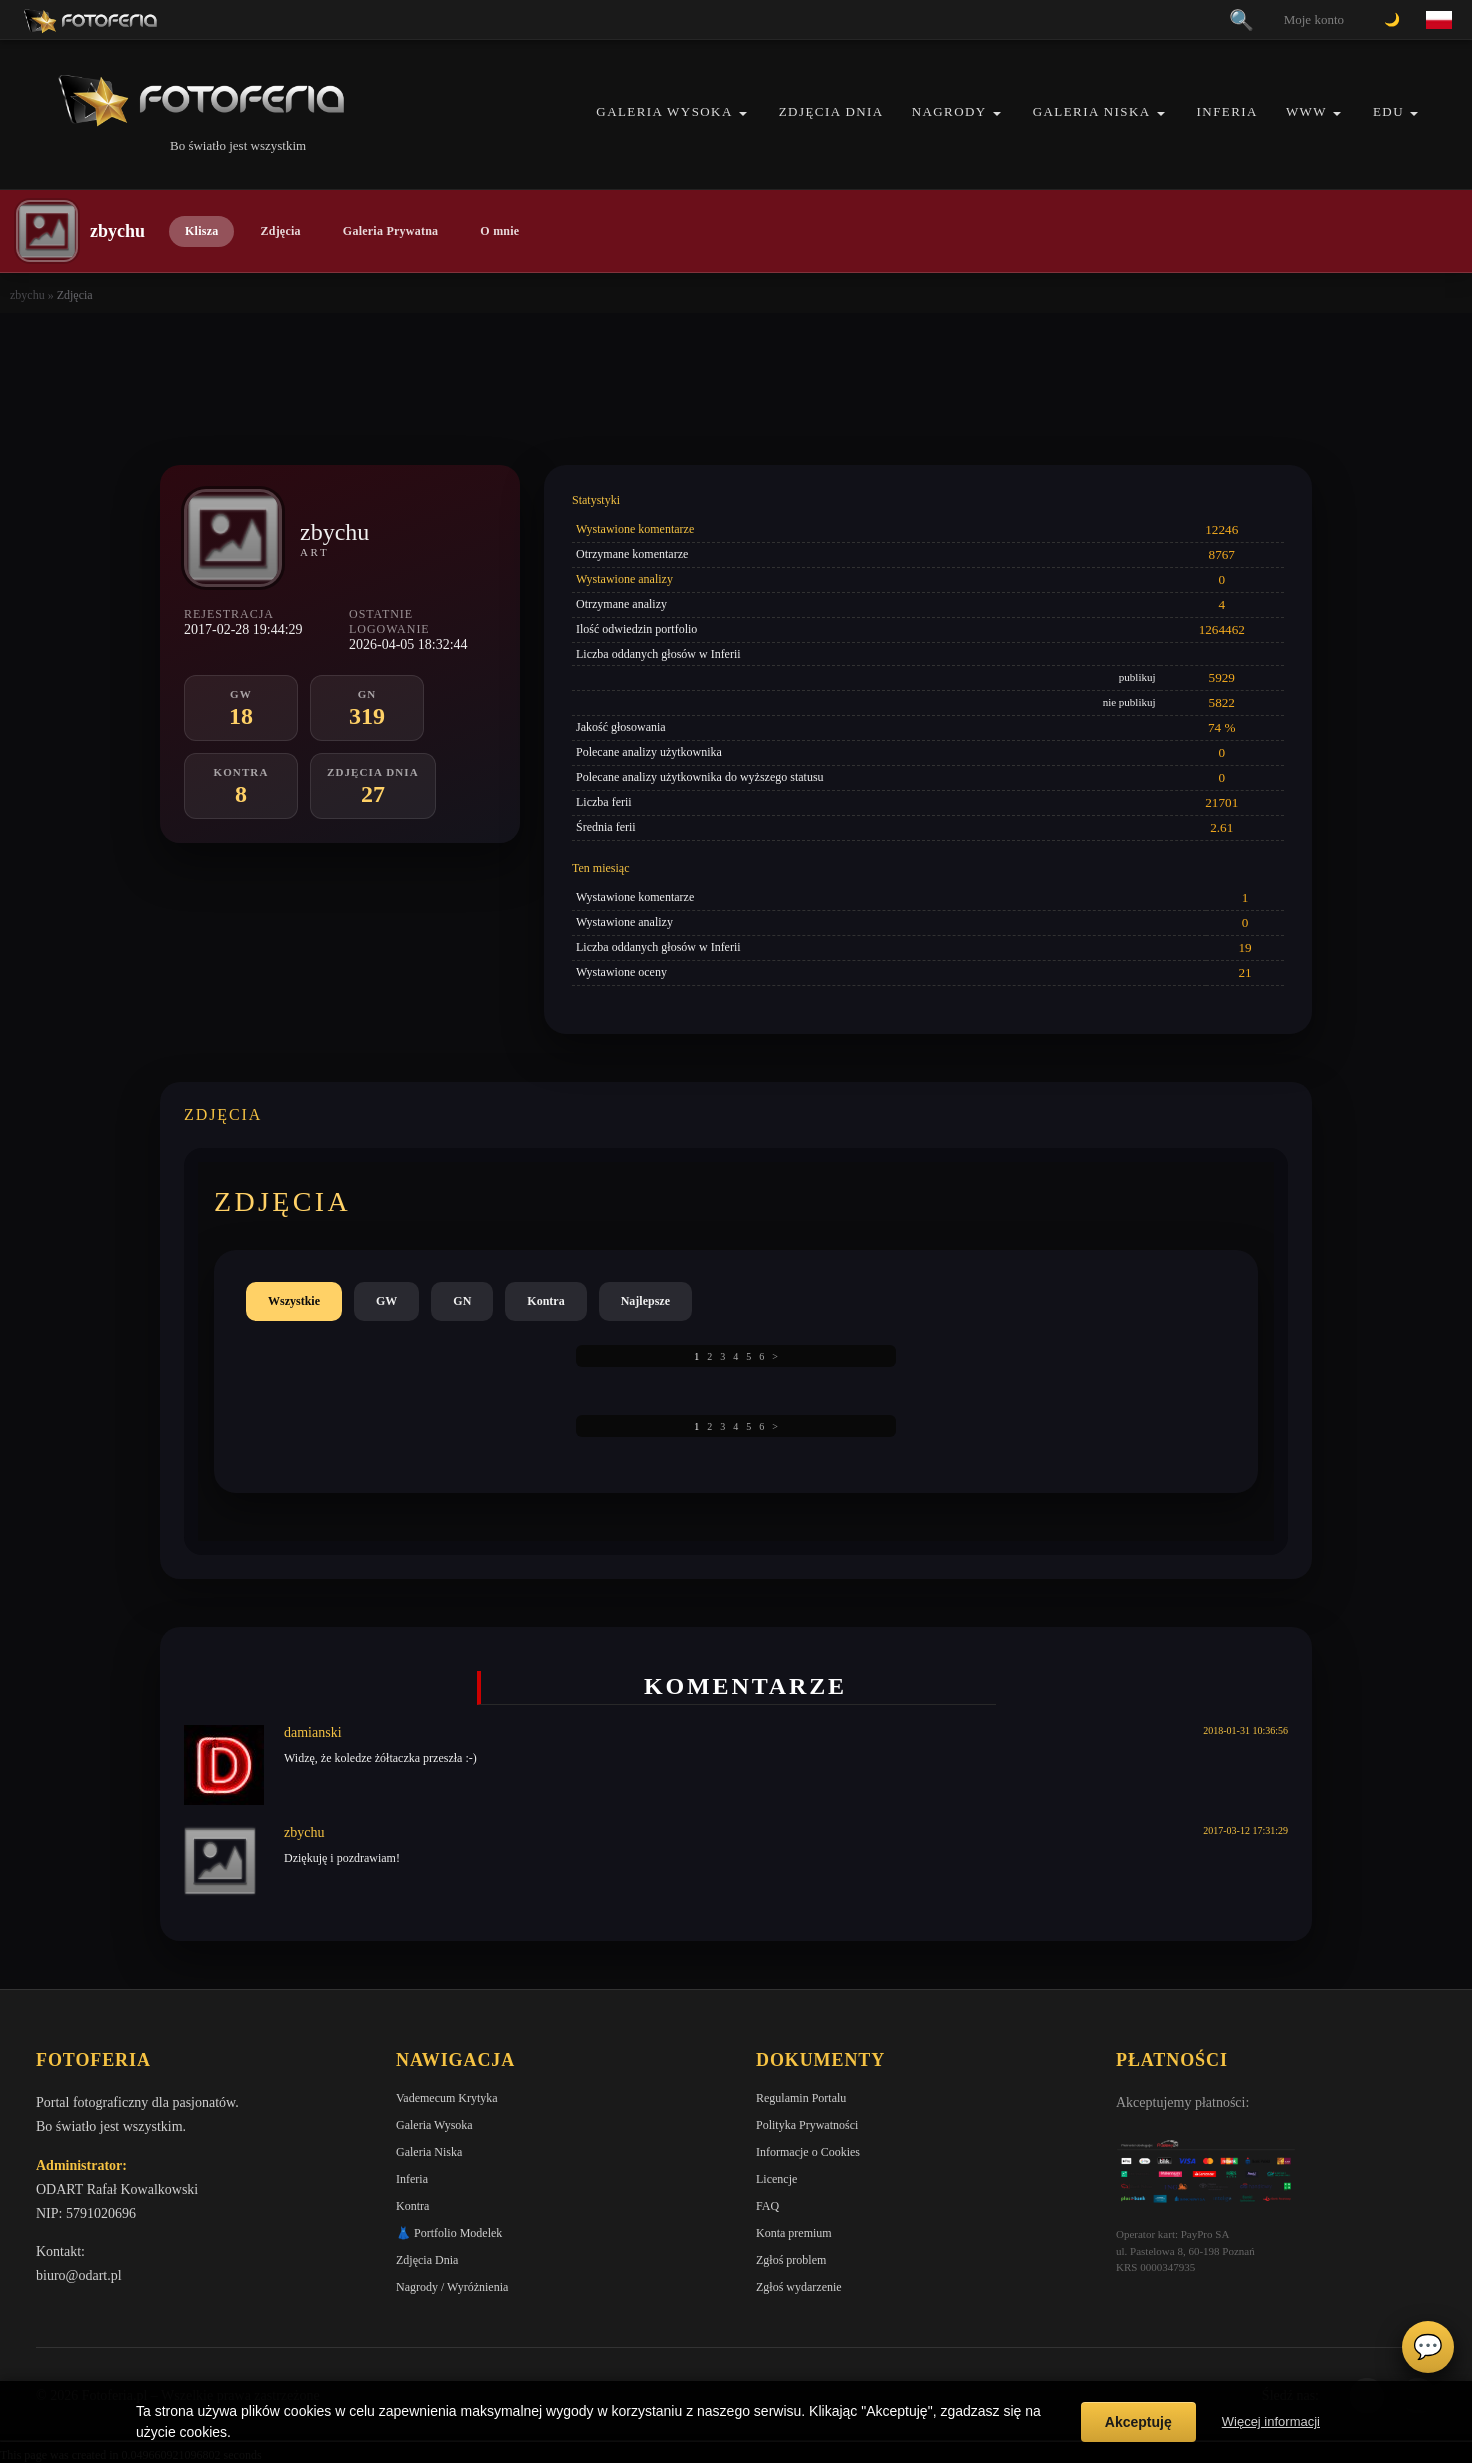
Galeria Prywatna (391, 231)
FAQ (767, 2206)
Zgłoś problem (791, 2260)
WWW (1306, 111)
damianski (313, 1732)
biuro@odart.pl (79, 2275)
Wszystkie (294, 1301)
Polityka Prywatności (807, 2125)
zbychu (27, 295)
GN (462, 1301)
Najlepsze (645, 1301)
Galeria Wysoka (664, 111)
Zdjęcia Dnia (831, 111)
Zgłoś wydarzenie (799, 2287)
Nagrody (949, 111)
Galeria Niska (1092, 111)
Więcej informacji (1271, 2421)
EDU (1388, 111)
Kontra (545, 1301)
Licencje (776, 2179)
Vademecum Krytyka (447, 2098)
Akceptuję (1138, 2422)
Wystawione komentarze (635, 529)
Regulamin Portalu (801, 2098)
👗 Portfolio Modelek (449, 2233)
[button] (743, 113)
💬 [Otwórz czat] (1428, 2347)
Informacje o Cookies (808, 2152)
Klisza (201, 231)
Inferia (1227, 111)
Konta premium (794, 2233)
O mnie (499, 231)
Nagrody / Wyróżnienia (452, 2287)
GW (386, 1301)
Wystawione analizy (624, 579)
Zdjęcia (280, 231)
